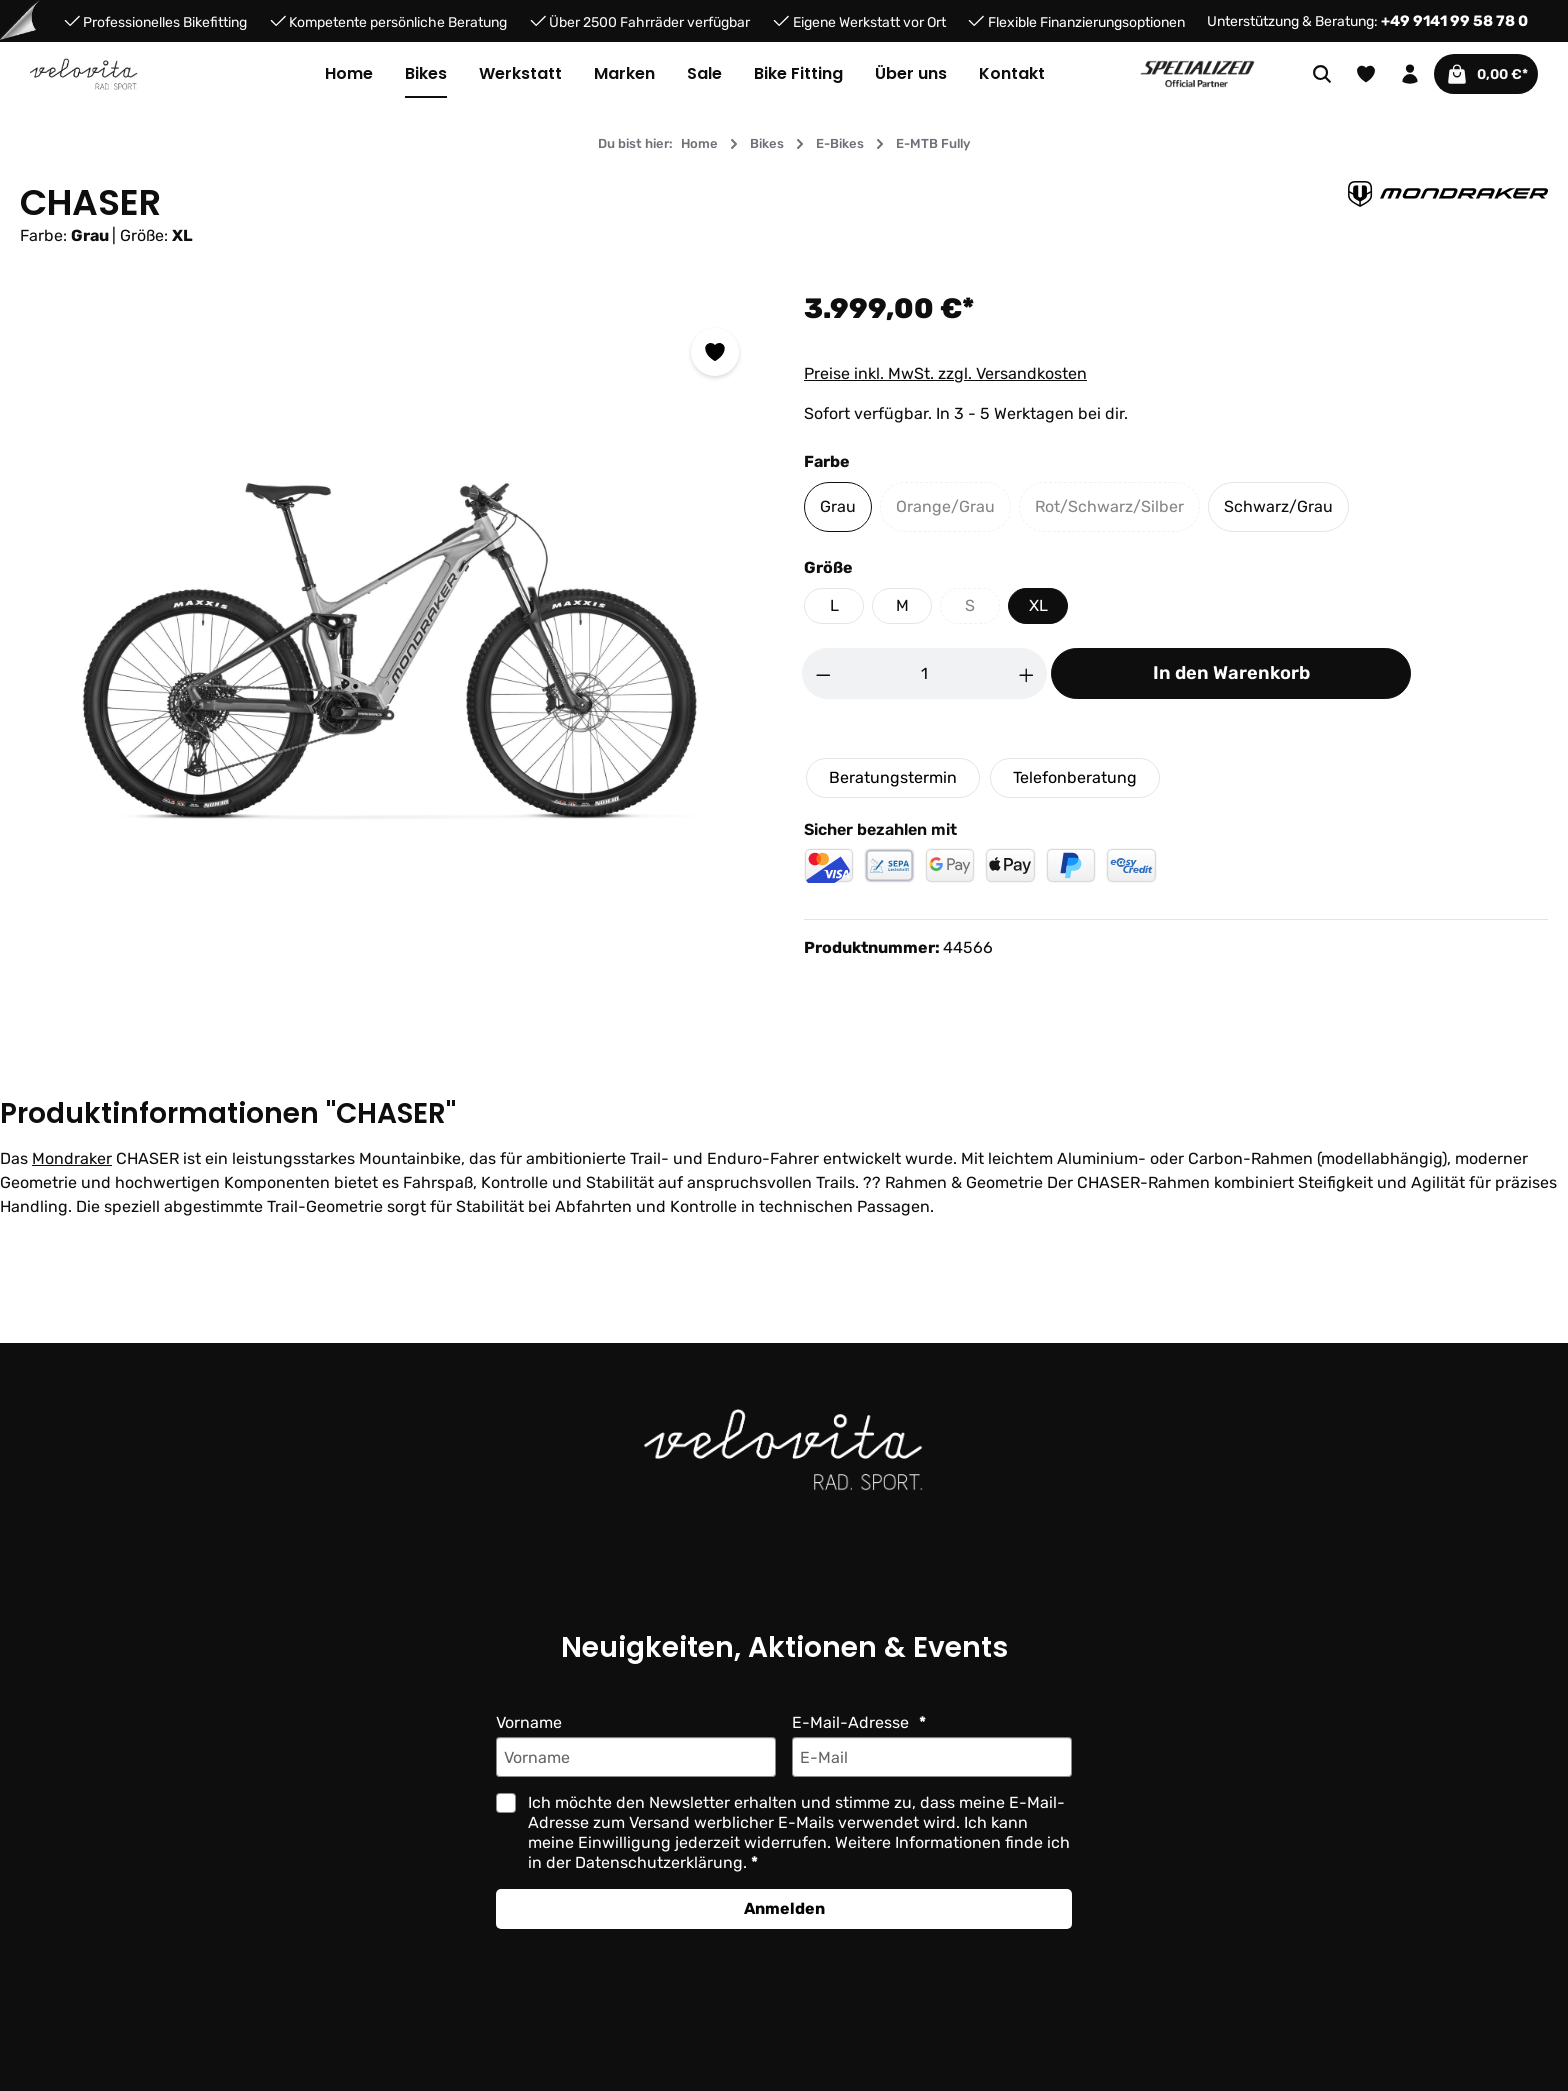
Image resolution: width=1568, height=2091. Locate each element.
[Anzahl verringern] (823, 673)
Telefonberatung (1073, 777)
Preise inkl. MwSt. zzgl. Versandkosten (945, 373)
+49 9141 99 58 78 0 (1459, 21)
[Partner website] (1197, 72)
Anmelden (784, 1908)
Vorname (529, 1722)
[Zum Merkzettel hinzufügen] (715, 352)
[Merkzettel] (1352, 74)
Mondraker (71, 1158)
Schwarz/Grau (1272, 506)
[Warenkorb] (1479, 74)
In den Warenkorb (1231, 673)
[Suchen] (1308, 74)
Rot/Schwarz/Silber (1113, 511)
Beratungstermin (892, 777)
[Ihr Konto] (1396, 74)
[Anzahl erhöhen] (1027, 673)
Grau (837, 506)
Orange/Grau (951, 511)
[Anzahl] (925, 673)
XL (1037, 605)
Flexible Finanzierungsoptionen (1086, 21)
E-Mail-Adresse (851, 1722)
